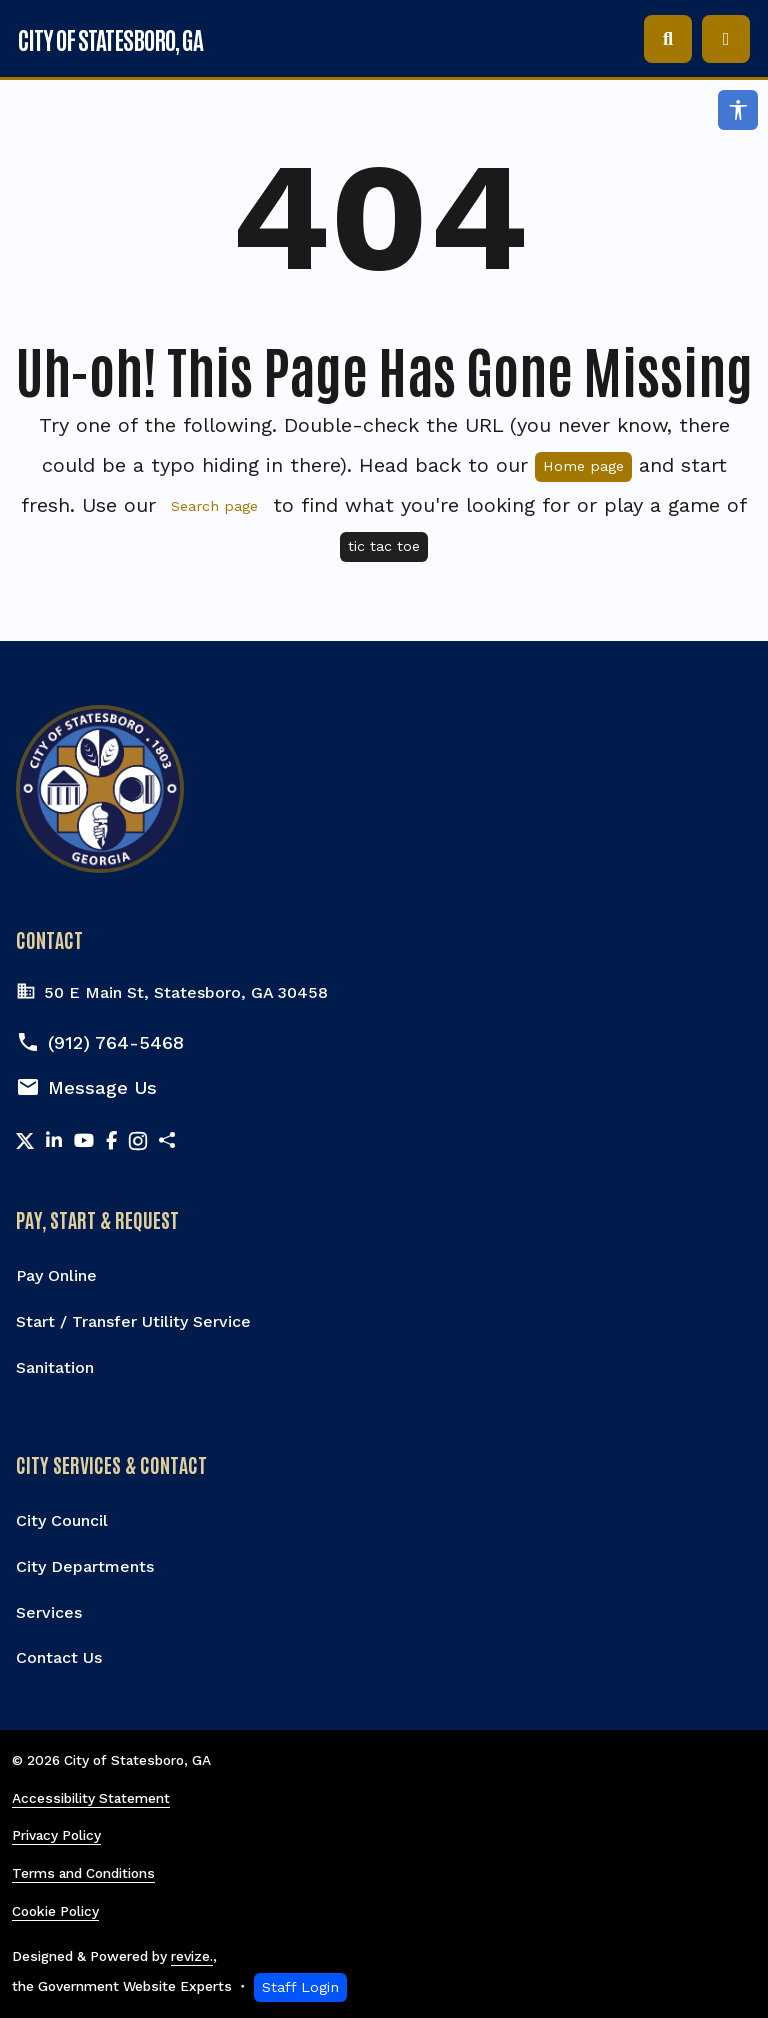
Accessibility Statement (91, 1798)
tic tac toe (384, 546)
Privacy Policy (56, 1835)
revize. (192, 1956)
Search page (214, 506)
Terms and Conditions (83, 1873)
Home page (583, 466)
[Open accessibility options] (738, 110)
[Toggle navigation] (726, 39)
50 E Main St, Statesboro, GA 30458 (172, 993)
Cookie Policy (55, 1911)
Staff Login (300, 1987)
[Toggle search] (668, 39)
